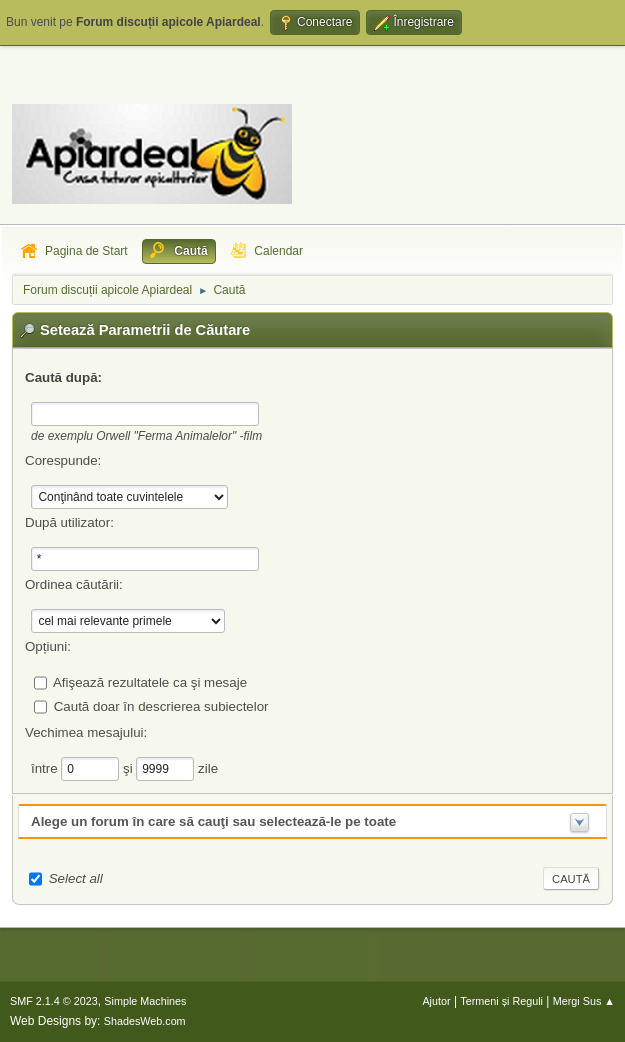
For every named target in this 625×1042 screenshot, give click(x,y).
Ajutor (436, 1001)
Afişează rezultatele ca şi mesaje (150, 681)
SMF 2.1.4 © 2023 (54, 1001)
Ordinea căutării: (74, 584)
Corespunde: (63, 460)
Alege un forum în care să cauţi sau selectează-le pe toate (213, 821)
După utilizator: (69, 522)
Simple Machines (145, 1001)
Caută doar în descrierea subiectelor (161, 705)
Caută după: (63, 377)
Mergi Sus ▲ (584, 1001)
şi (129, 767)
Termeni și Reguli (501, 1001)
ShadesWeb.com (145, 1021)
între (46, 767)
